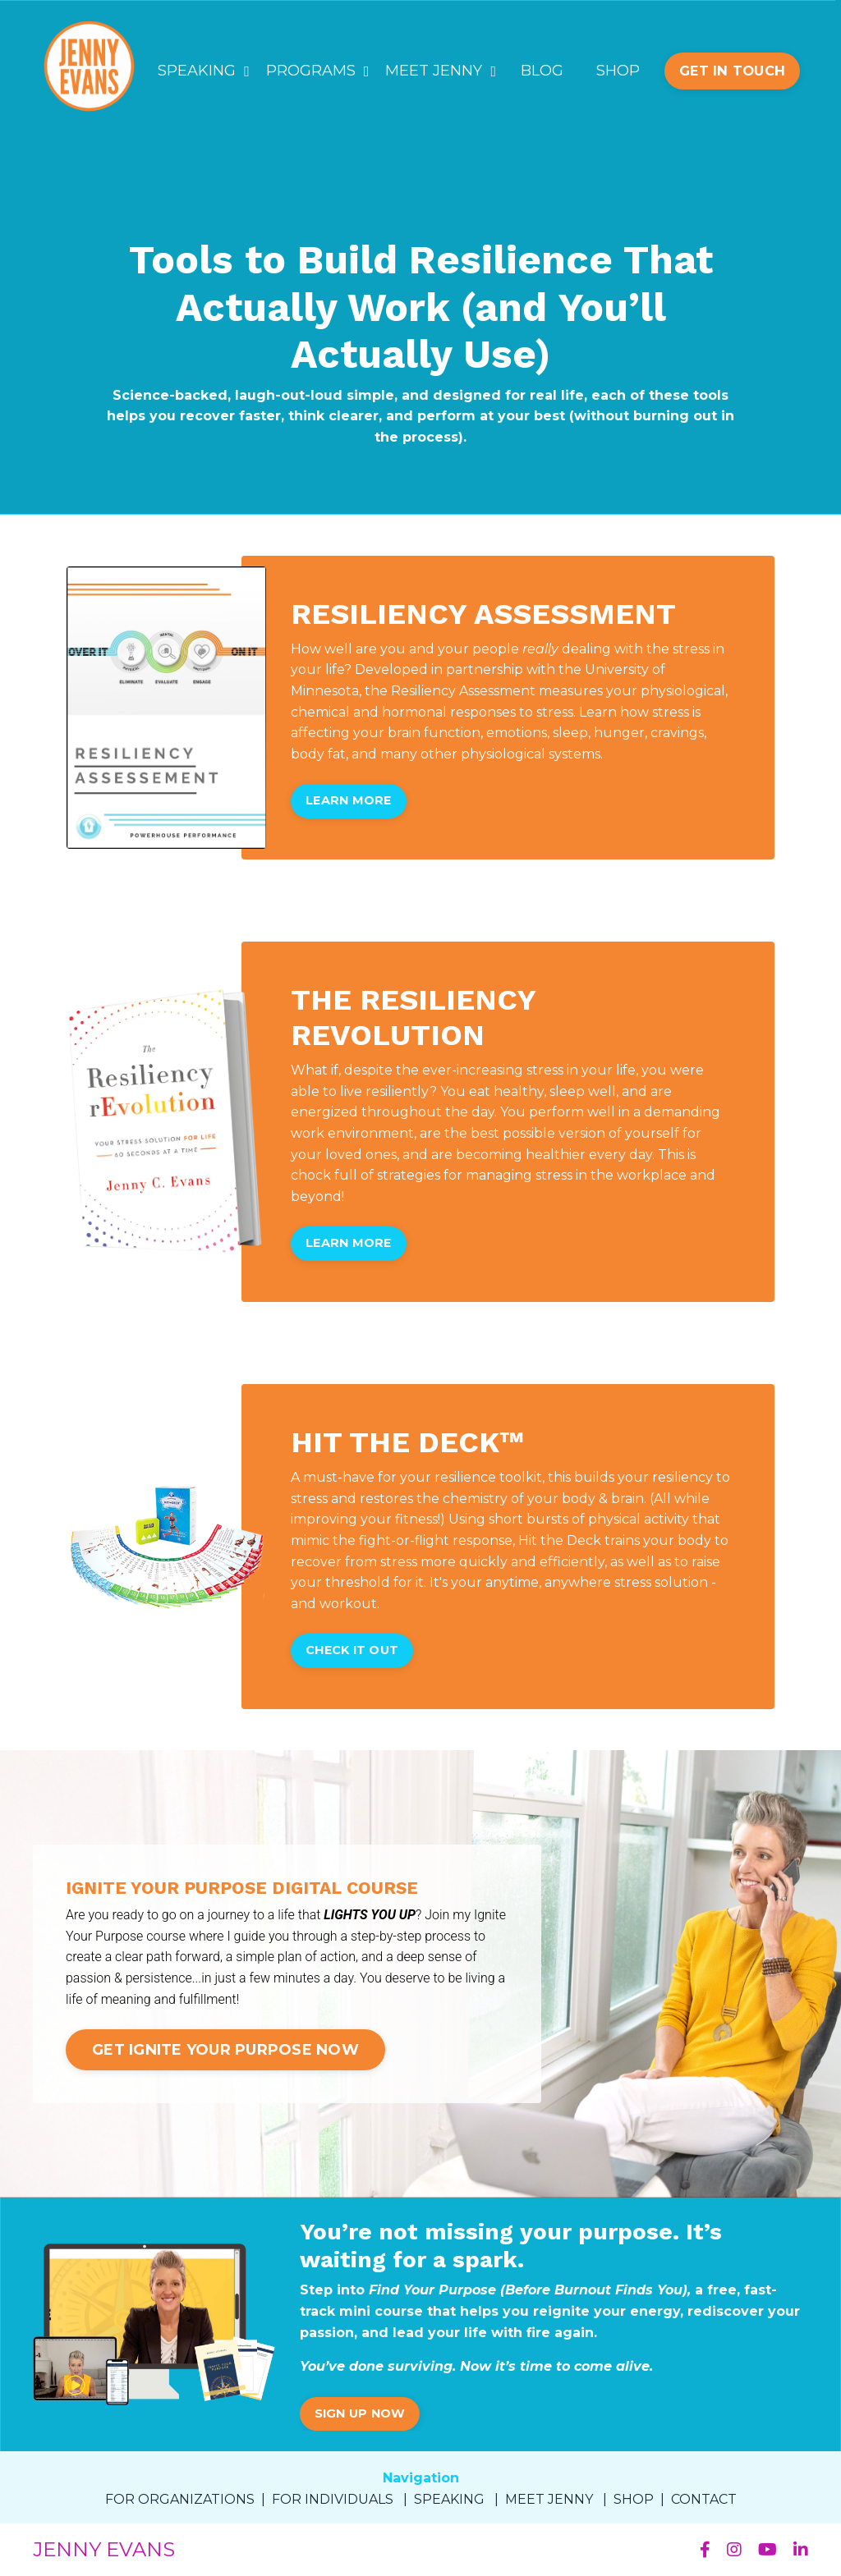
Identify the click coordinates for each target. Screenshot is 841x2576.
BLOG (542, 71)
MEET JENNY (440, 71)
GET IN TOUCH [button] (732, 70)
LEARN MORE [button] (349, 800)
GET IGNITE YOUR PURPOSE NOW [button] (225, 2050)
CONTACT (704, 2499)
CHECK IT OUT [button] (352, 1650)
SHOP (618, 71)
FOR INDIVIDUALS (332, 2499)
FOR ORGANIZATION (175, 2499)
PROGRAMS (318, 71)
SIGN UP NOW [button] (360, 2413)
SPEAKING (204, 71)
